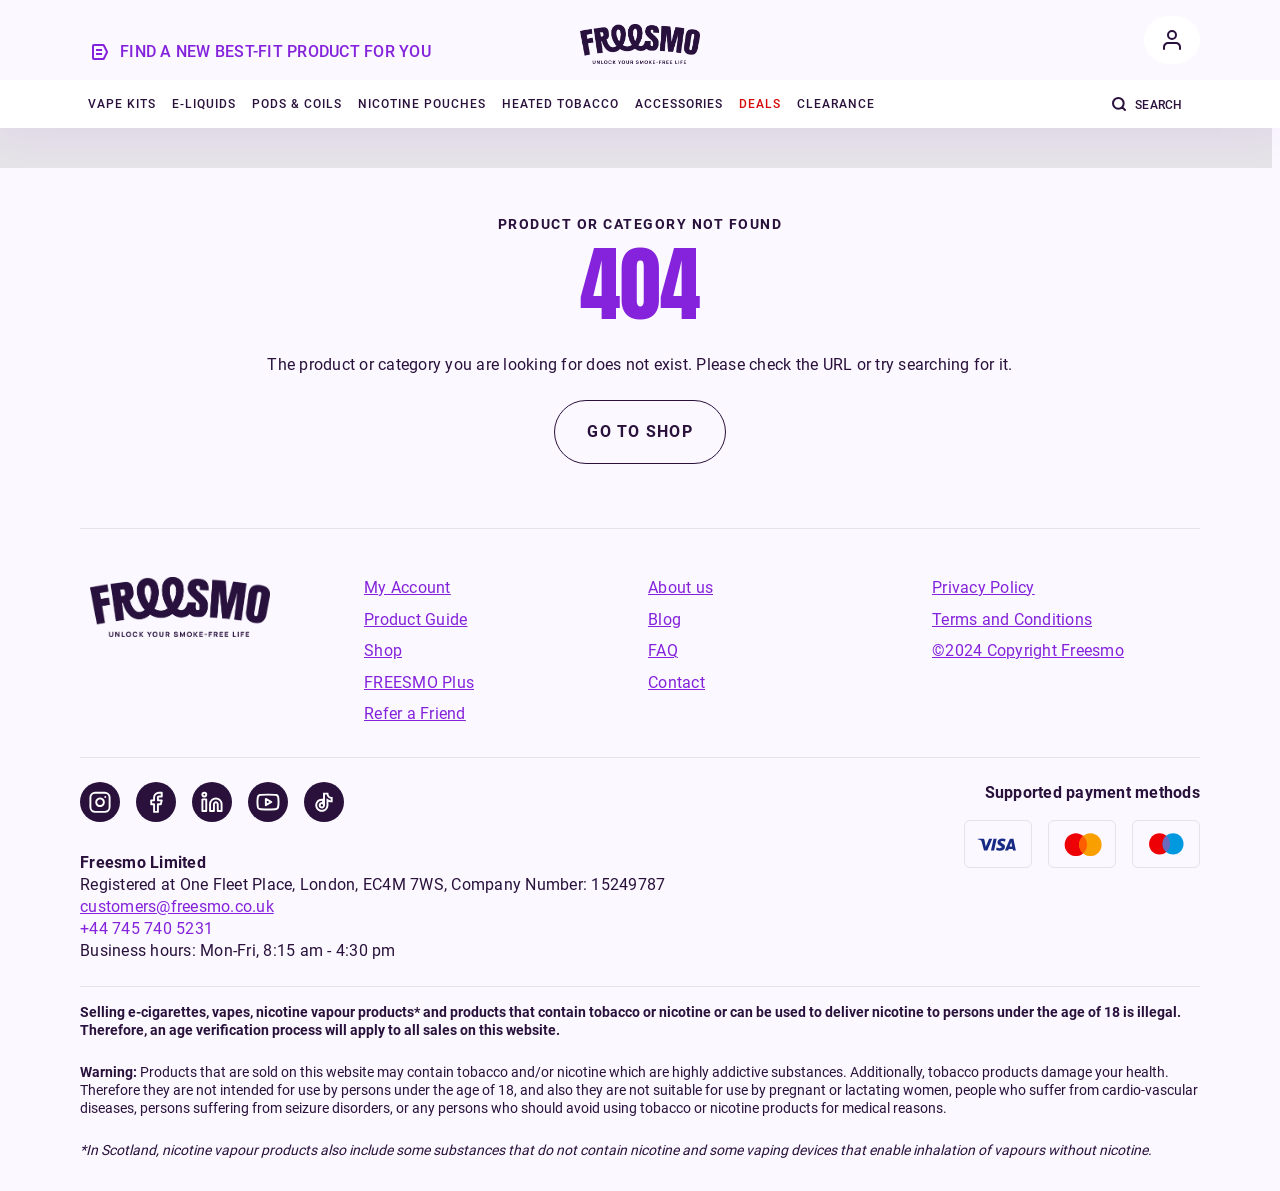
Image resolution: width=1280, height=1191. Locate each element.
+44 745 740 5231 (146, 928)
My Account (407, 587)
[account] (1172, 40)
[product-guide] (263, 52)
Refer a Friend (415, 713)
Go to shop (640, 431)
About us (680, 587)
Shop (383, 650)
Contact (676, 682)
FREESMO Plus (419, 682)
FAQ (663, 650)
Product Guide (415, 619)
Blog (664, 619)
